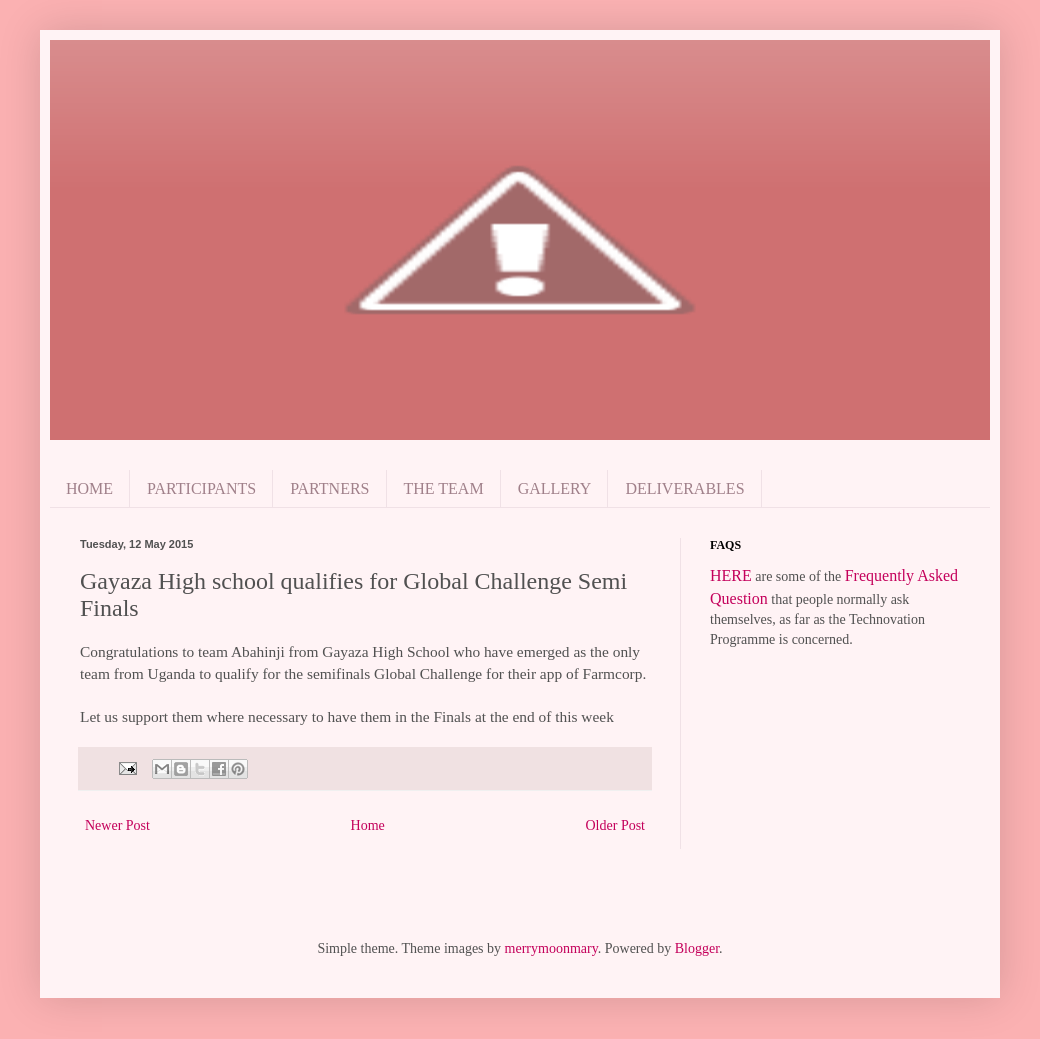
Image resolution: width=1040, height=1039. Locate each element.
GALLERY (555, 488)
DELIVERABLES (684, 488)
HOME (89, 488)
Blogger (697, 948)
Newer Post (117, 825)
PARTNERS (329, 488)
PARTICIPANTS (201, 488)
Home (368, 825)
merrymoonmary (551, 948)
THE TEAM (444, 488)
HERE (731, 575)
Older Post (616, 825)
